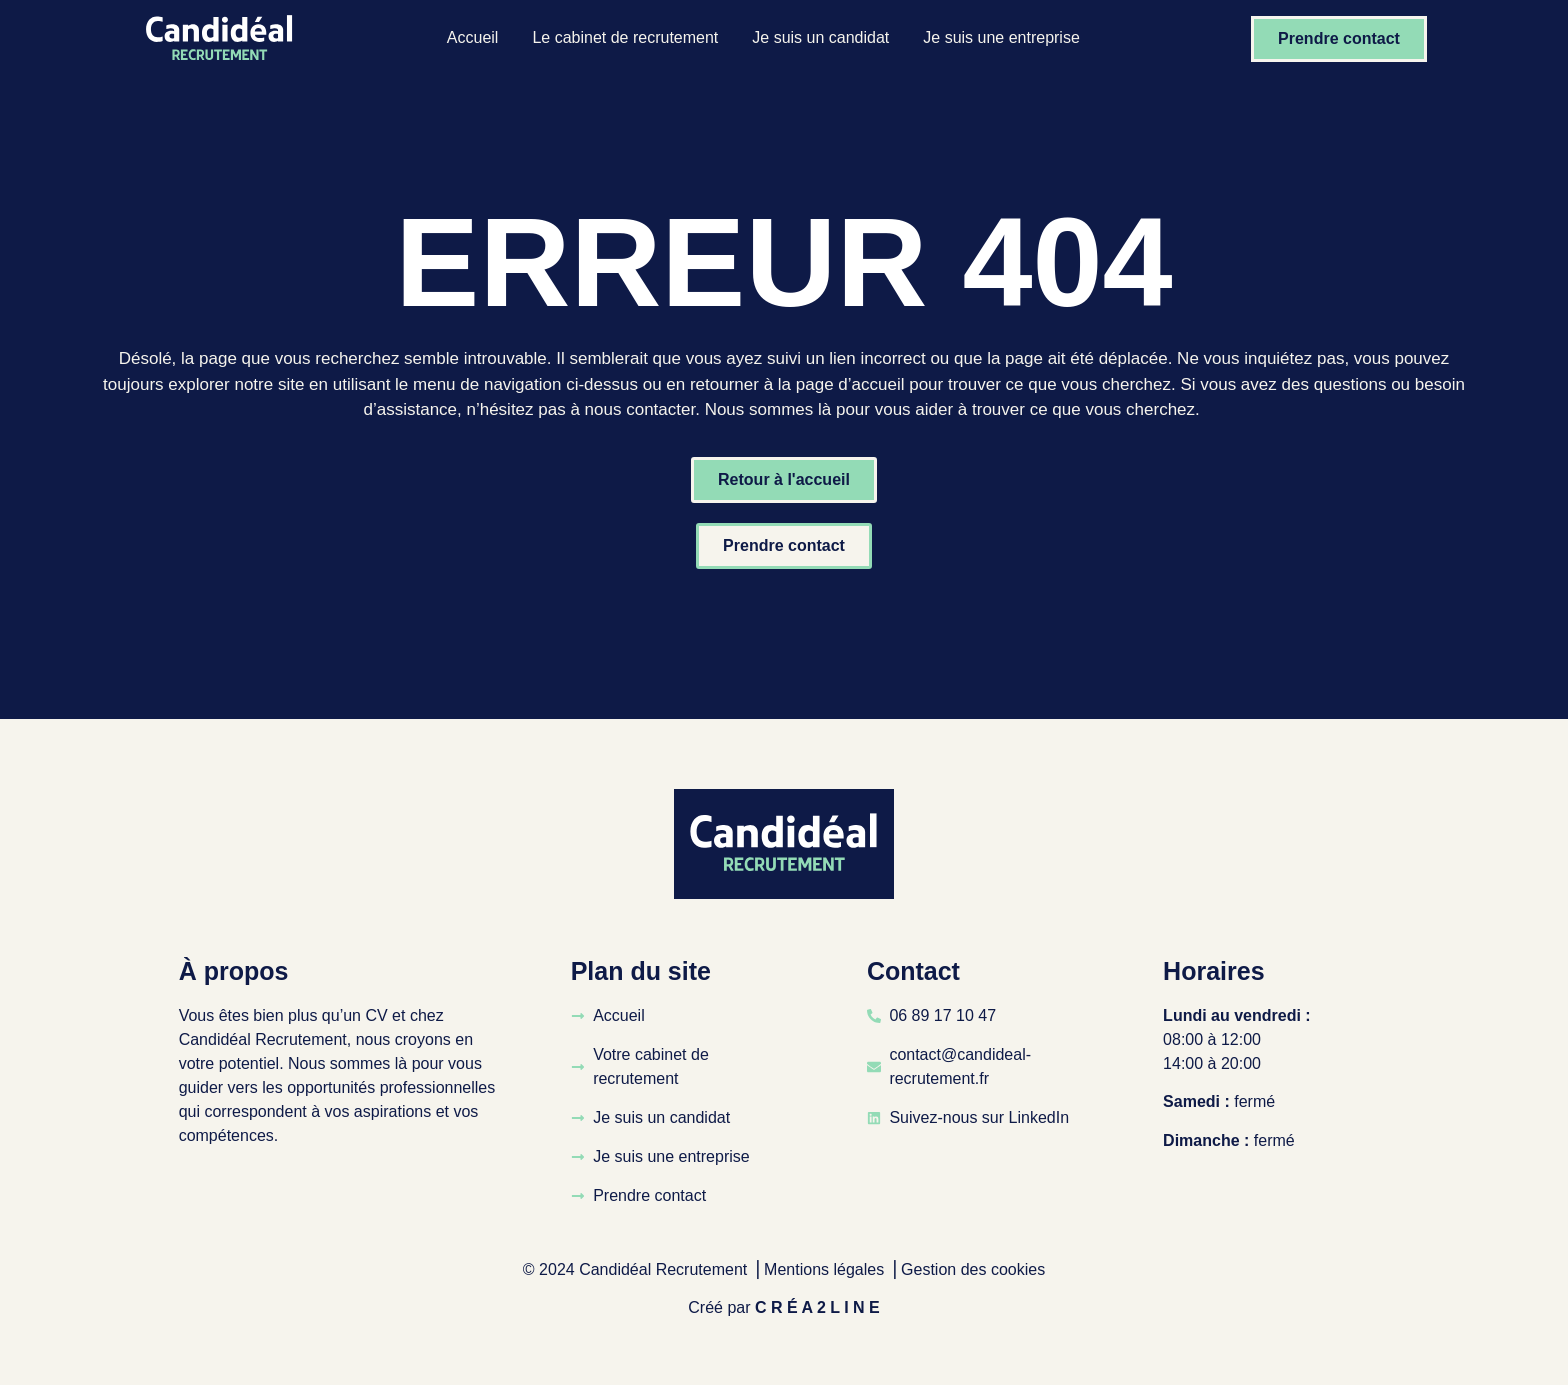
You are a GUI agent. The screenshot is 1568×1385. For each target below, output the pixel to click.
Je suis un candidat (820, 37)
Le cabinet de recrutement (625, 37)
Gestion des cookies (973, 1269)
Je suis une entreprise (1001, 37)
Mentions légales (824, 1269)
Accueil (473, 37)
